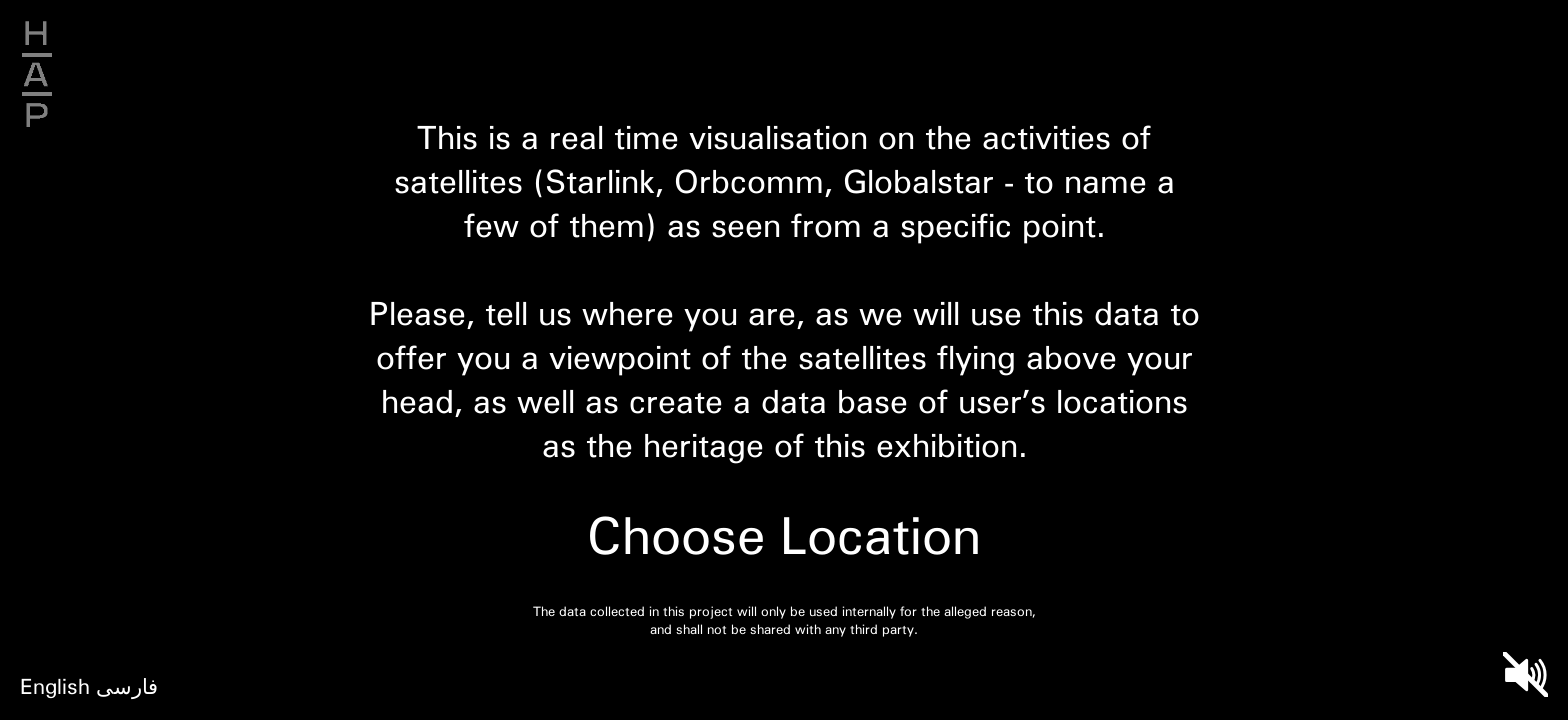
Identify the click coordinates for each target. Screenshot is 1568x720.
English (55, 685)
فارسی (127, 685)
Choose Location (784, 534)
